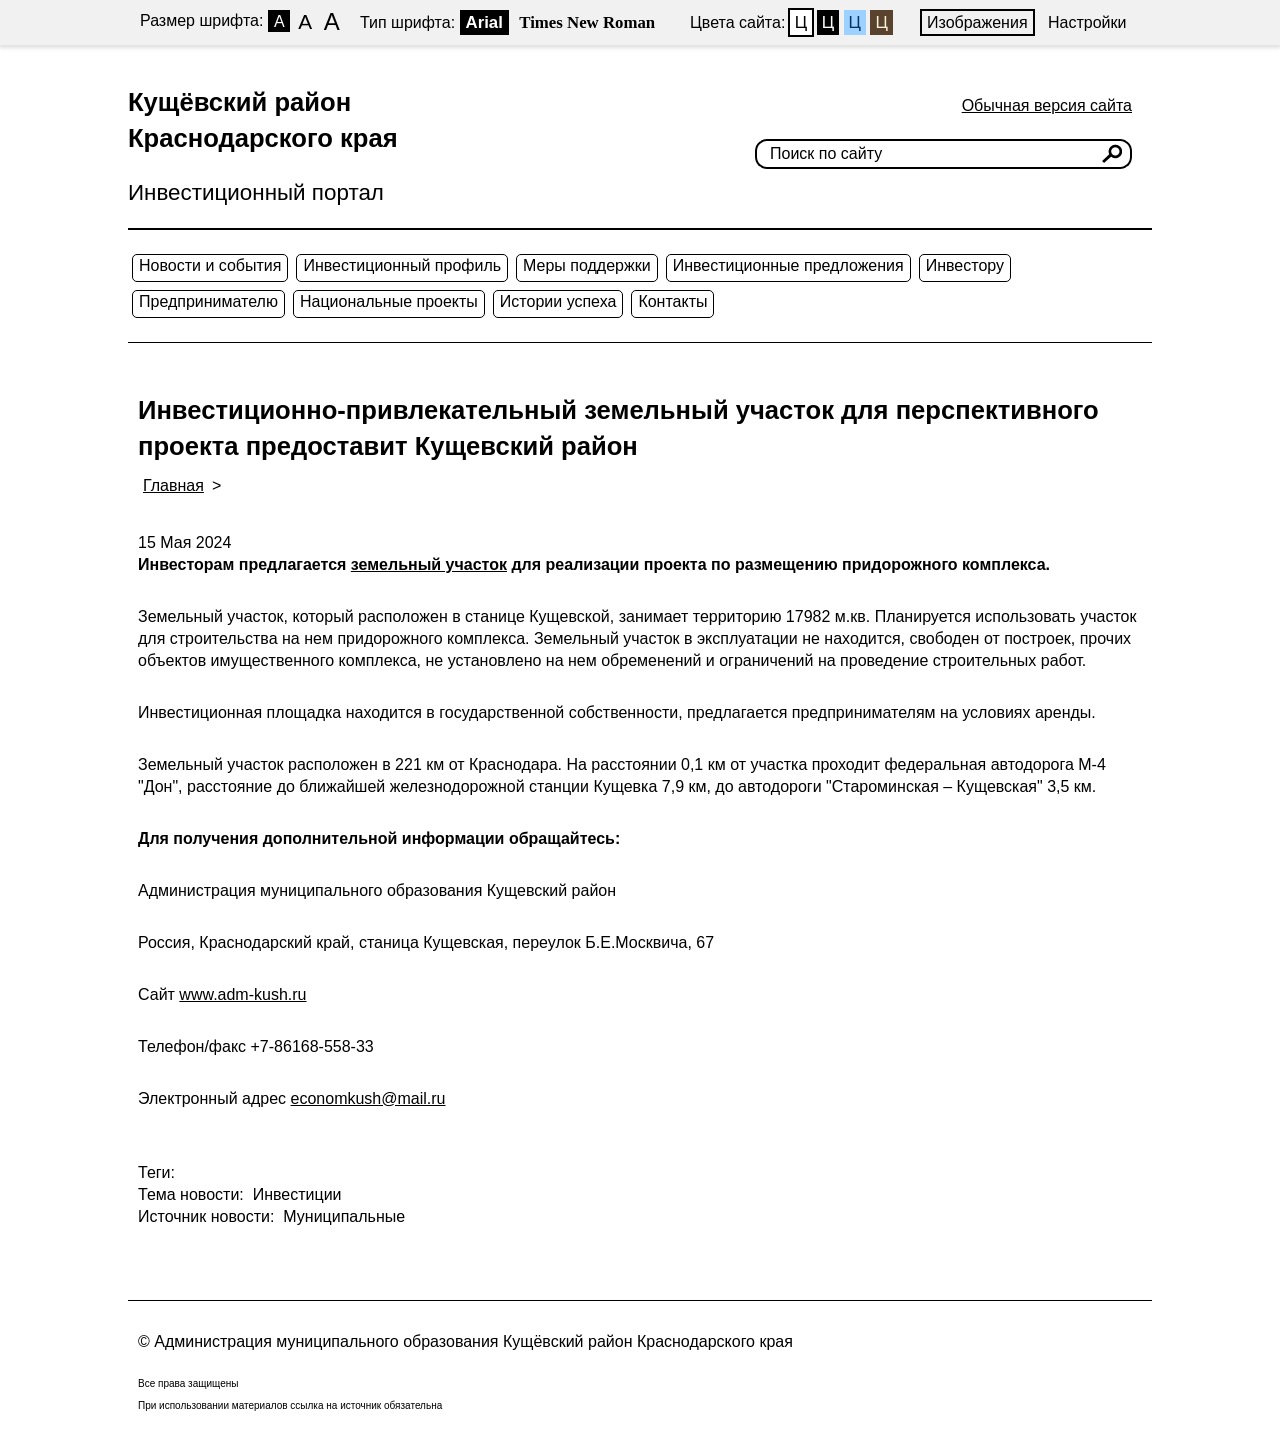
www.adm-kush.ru (242, 994)
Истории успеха (558, 301)
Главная (173, 485)
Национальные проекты (389, 301)
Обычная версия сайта (1047, 105)
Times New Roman (587, 22)
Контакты (672, 301)
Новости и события (210, 265)
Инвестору (965, 265)
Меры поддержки (587, 265)
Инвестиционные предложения (788, 265)
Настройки (1087, 22)
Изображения (977, 22)
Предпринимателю (208, 301)
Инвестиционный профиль (402, 265)
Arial (484, 22)
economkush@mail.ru (368, 1098)
